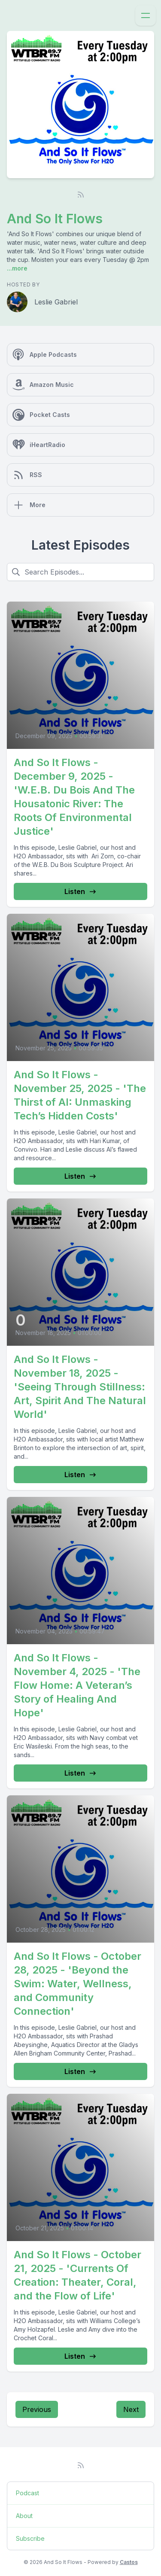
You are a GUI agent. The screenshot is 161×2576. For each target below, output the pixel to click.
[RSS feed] (80, 194)
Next (131, 2409)
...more (17, 268)
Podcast (27, 2493)
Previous (36, 2409)
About (24, 2515)
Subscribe (30, 2538)
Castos (129, 2562)
